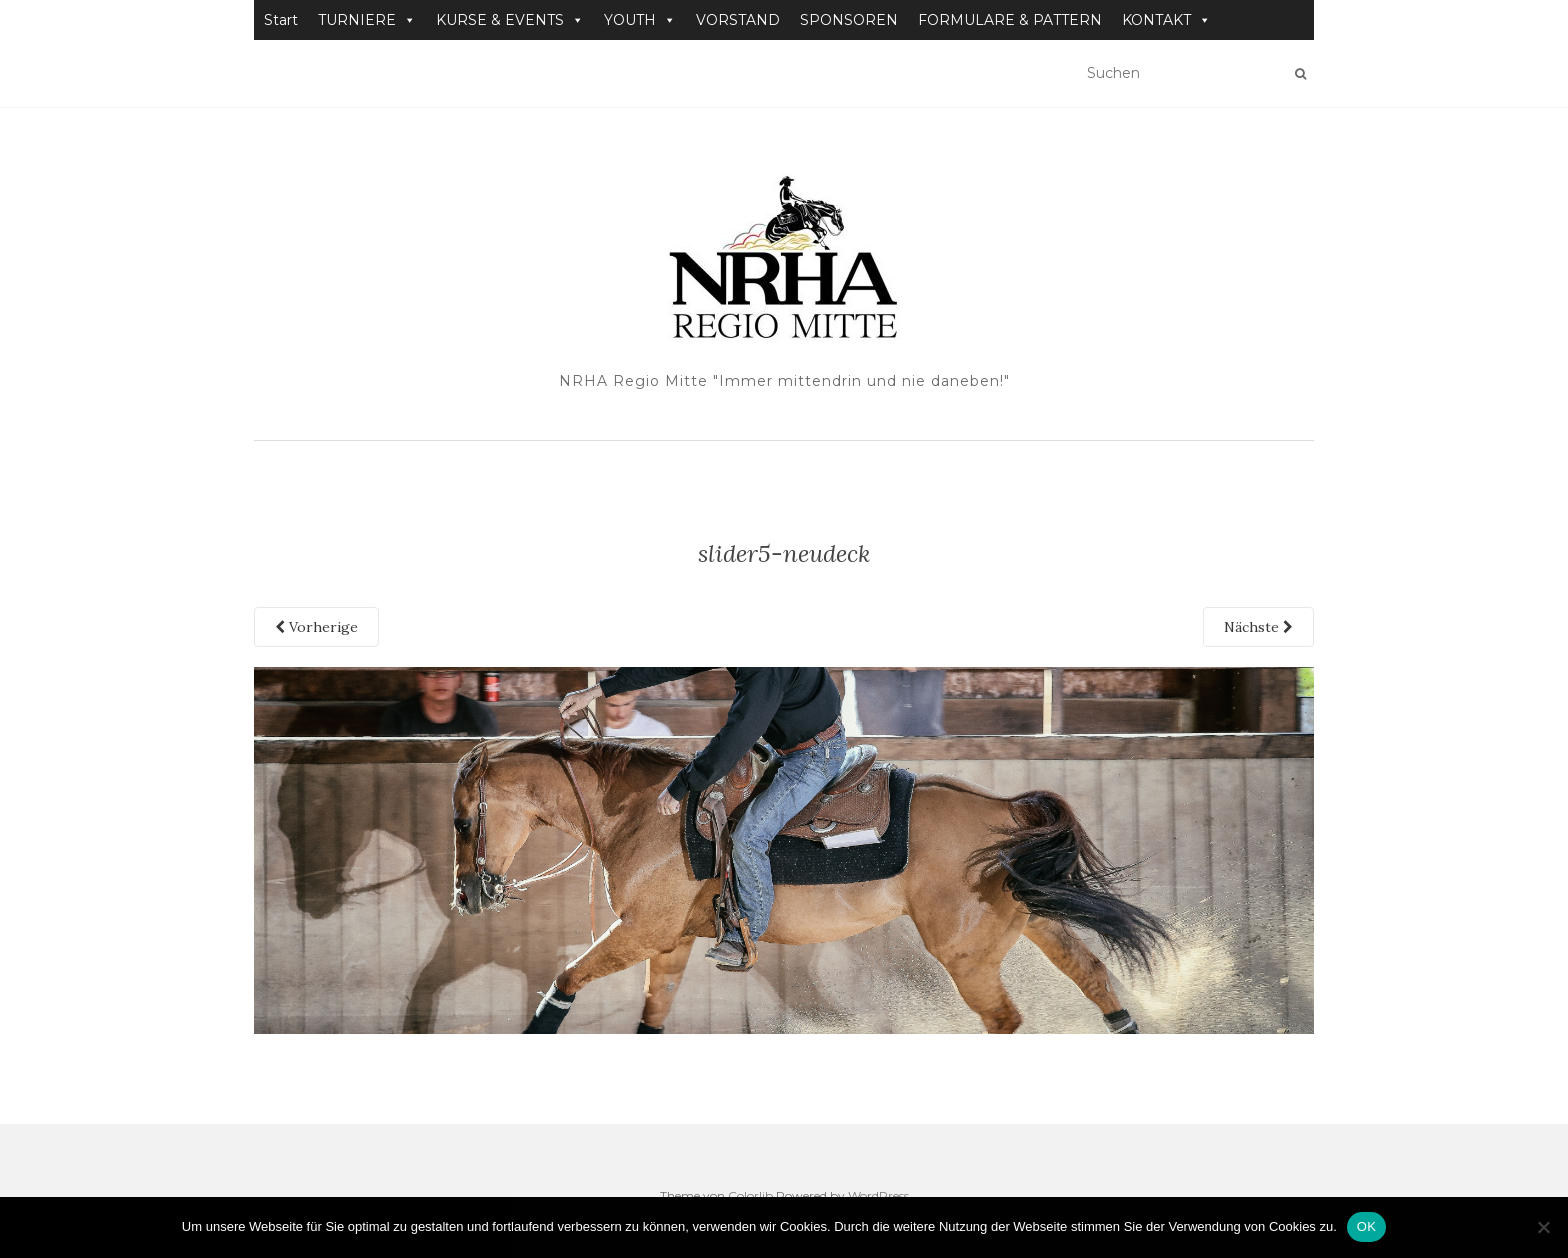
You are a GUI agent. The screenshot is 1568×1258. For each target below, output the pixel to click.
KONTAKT (1166, 20)
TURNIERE (367, 20)
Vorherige (316, 627)
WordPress (878, 1195)
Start (281, 20)
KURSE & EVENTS (510, 20)
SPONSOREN (849, 20)
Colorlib (750, 1195)
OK (1366, 1226)
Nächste (1258, 627)
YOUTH (640, 20)
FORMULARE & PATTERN (1010, 20)
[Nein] (1543, 1227)
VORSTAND (738, 20)
